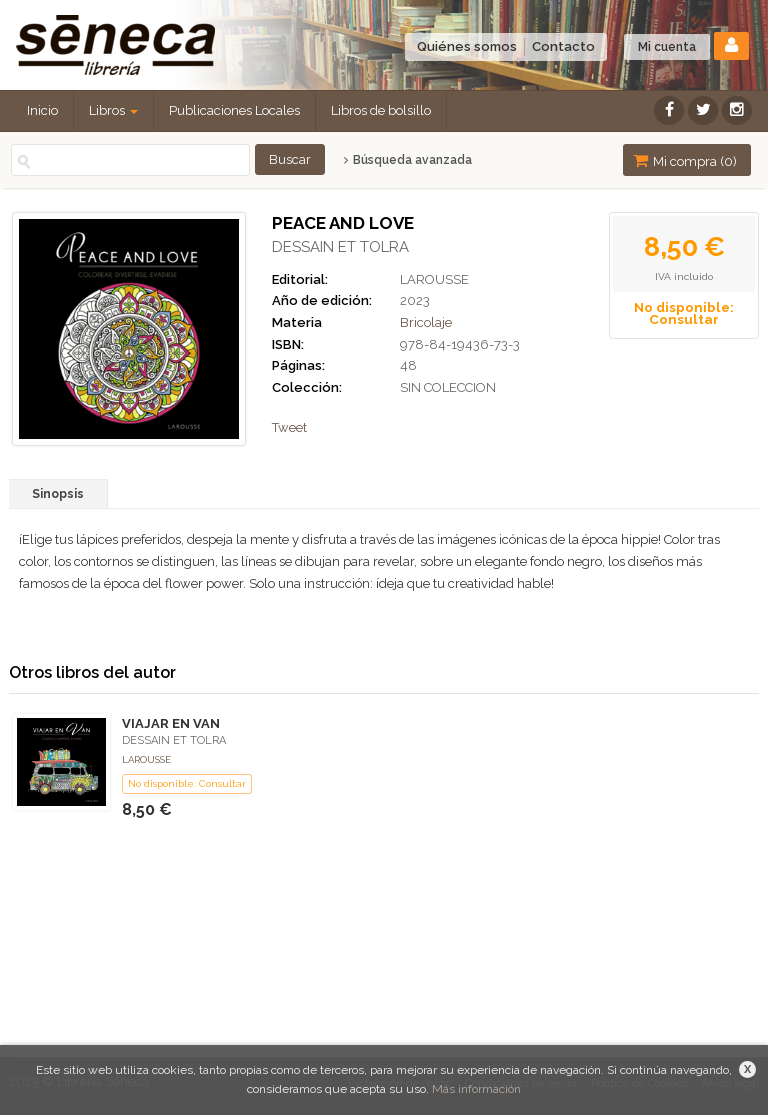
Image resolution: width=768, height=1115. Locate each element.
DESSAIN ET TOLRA (340, 247)
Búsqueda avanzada (407, 160)
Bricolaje (426, 322)
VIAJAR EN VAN (171, 723)
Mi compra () (685, 160)
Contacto (563, 46)
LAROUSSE (434, 279)
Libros (113, 110)
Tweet (289, 427)
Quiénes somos (467, 46)
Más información (476, 1089)
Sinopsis (58, 494)
